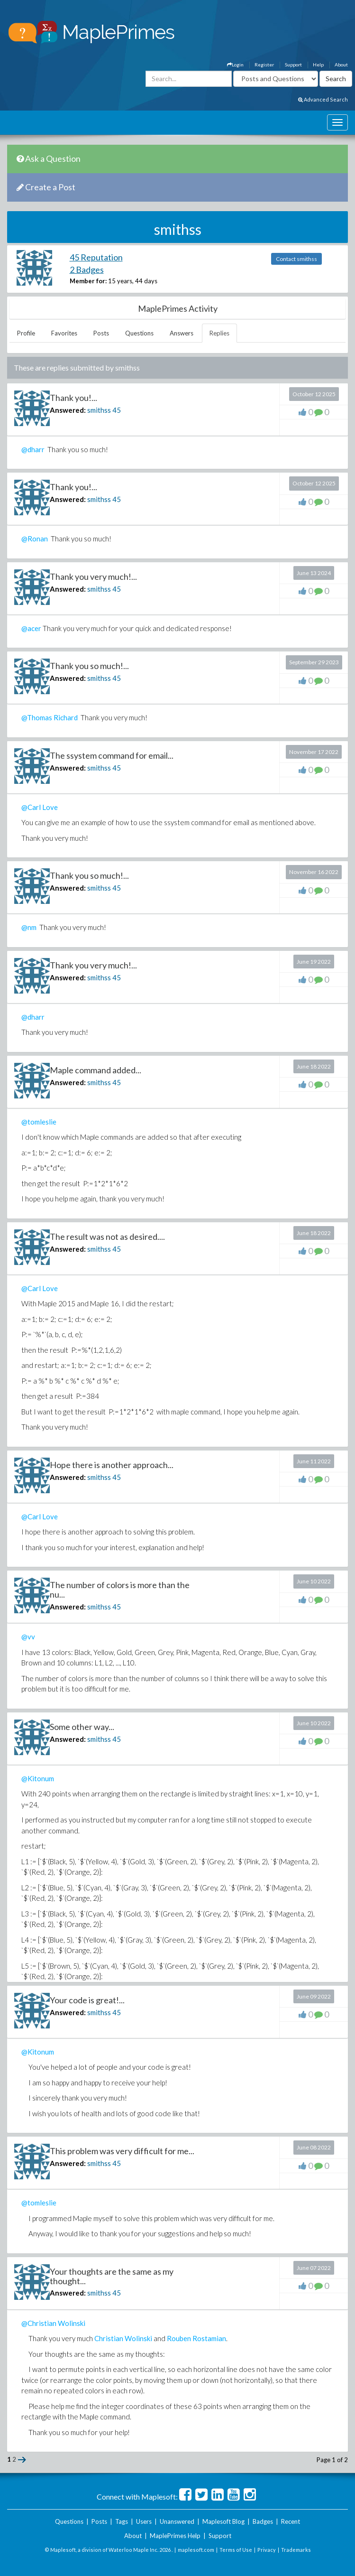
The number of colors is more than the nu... (120, 1590)
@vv (28, 1636)
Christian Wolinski (123, 2338)
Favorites (64, 333)
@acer (31, 628)
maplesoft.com (196, 2550)
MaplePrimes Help (175, 2535)
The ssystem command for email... (111, 755)
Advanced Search (323, 99)
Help (318, 64)
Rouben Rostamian (196, 2338)
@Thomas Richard (49, 717)
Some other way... (82, 1726)
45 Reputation (96, 257)
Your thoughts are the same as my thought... (111, 2276)
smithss (99, 410)
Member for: (88, 281)
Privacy (266, 2550)
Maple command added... (95, 1070)
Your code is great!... (87, 2000)
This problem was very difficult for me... (122, 2151)
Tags (121, 2521)
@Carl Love (39, 807)
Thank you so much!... (89, 665)
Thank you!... (73, 397)
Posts (101, 333)
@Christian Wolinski (53, 2323)
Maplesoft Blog (223, 2521)
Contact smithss (296, 258)
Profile (26, 333)
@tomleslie (38, 1121)
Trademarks (296, 2550)
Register (264, 64)
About (341, 64)
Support (293, 64)
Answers (181, 333)
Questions (139, 333)
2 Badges (87, 269)
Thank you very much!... (93, 576)
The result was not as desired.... (107, 1236)
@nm (28, 927)
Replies (219, 333)
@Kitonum (37, 1778)
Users (144, 2521)
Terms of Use (235, 2550)
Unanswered (177, 2521)
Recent (290, 2521)
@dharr (33, 1017)
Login (235, 64)
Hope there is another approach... (111, 1465)
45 (116, 410)
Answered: (68, 410)
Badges (263, 2521)
